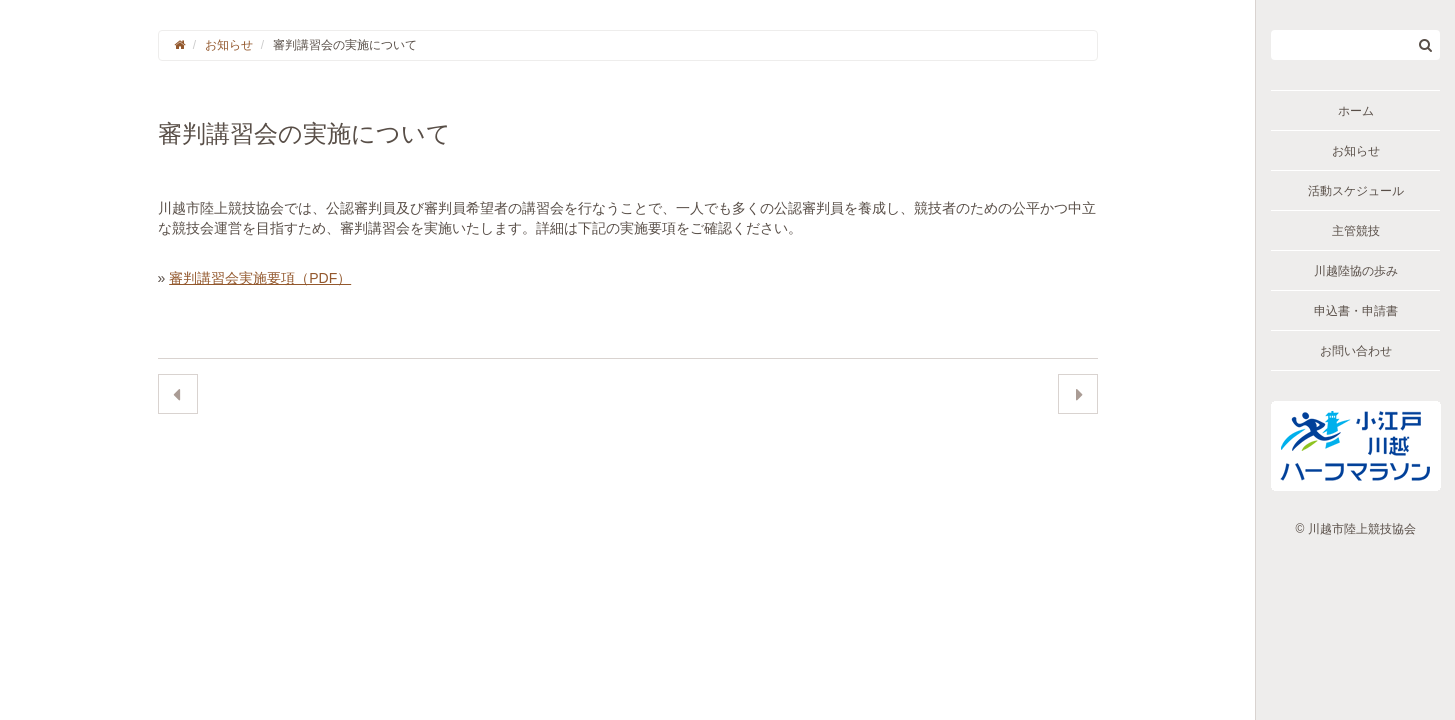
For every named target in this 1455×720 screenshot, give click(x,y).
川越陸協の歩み (1356, 271)
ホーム (1356, 111)
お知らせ (1356, 151)
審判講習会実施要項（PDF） (260, 278)
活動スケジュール (1356, 191)
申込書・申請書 (1356, 311)
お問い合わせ (1356, 351)
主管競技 (1356, 231)
